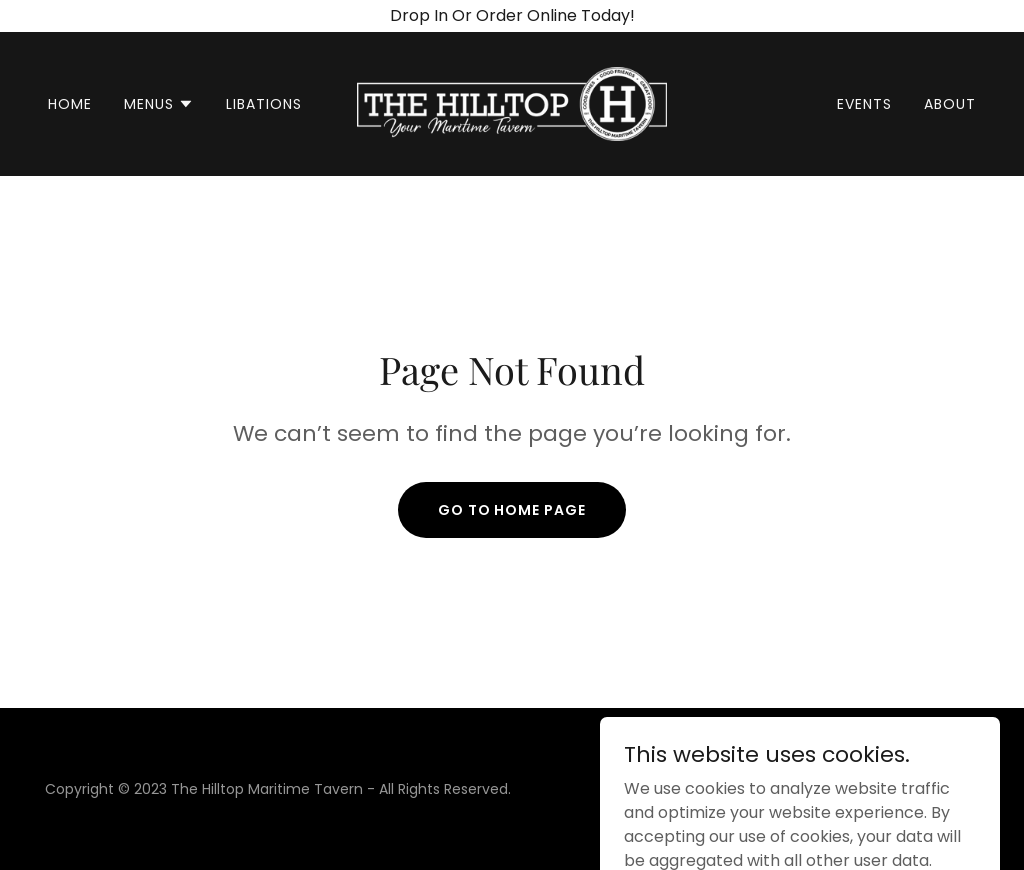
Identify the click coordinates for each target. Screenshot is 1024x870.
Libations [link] (264, 104)
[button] (159, 104)
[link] (511, 102)
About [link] (950, 104)
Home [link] (70, 104)
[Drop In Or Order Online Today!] (512, 16)
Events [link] (864, 104)
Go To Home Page (512, 510)
